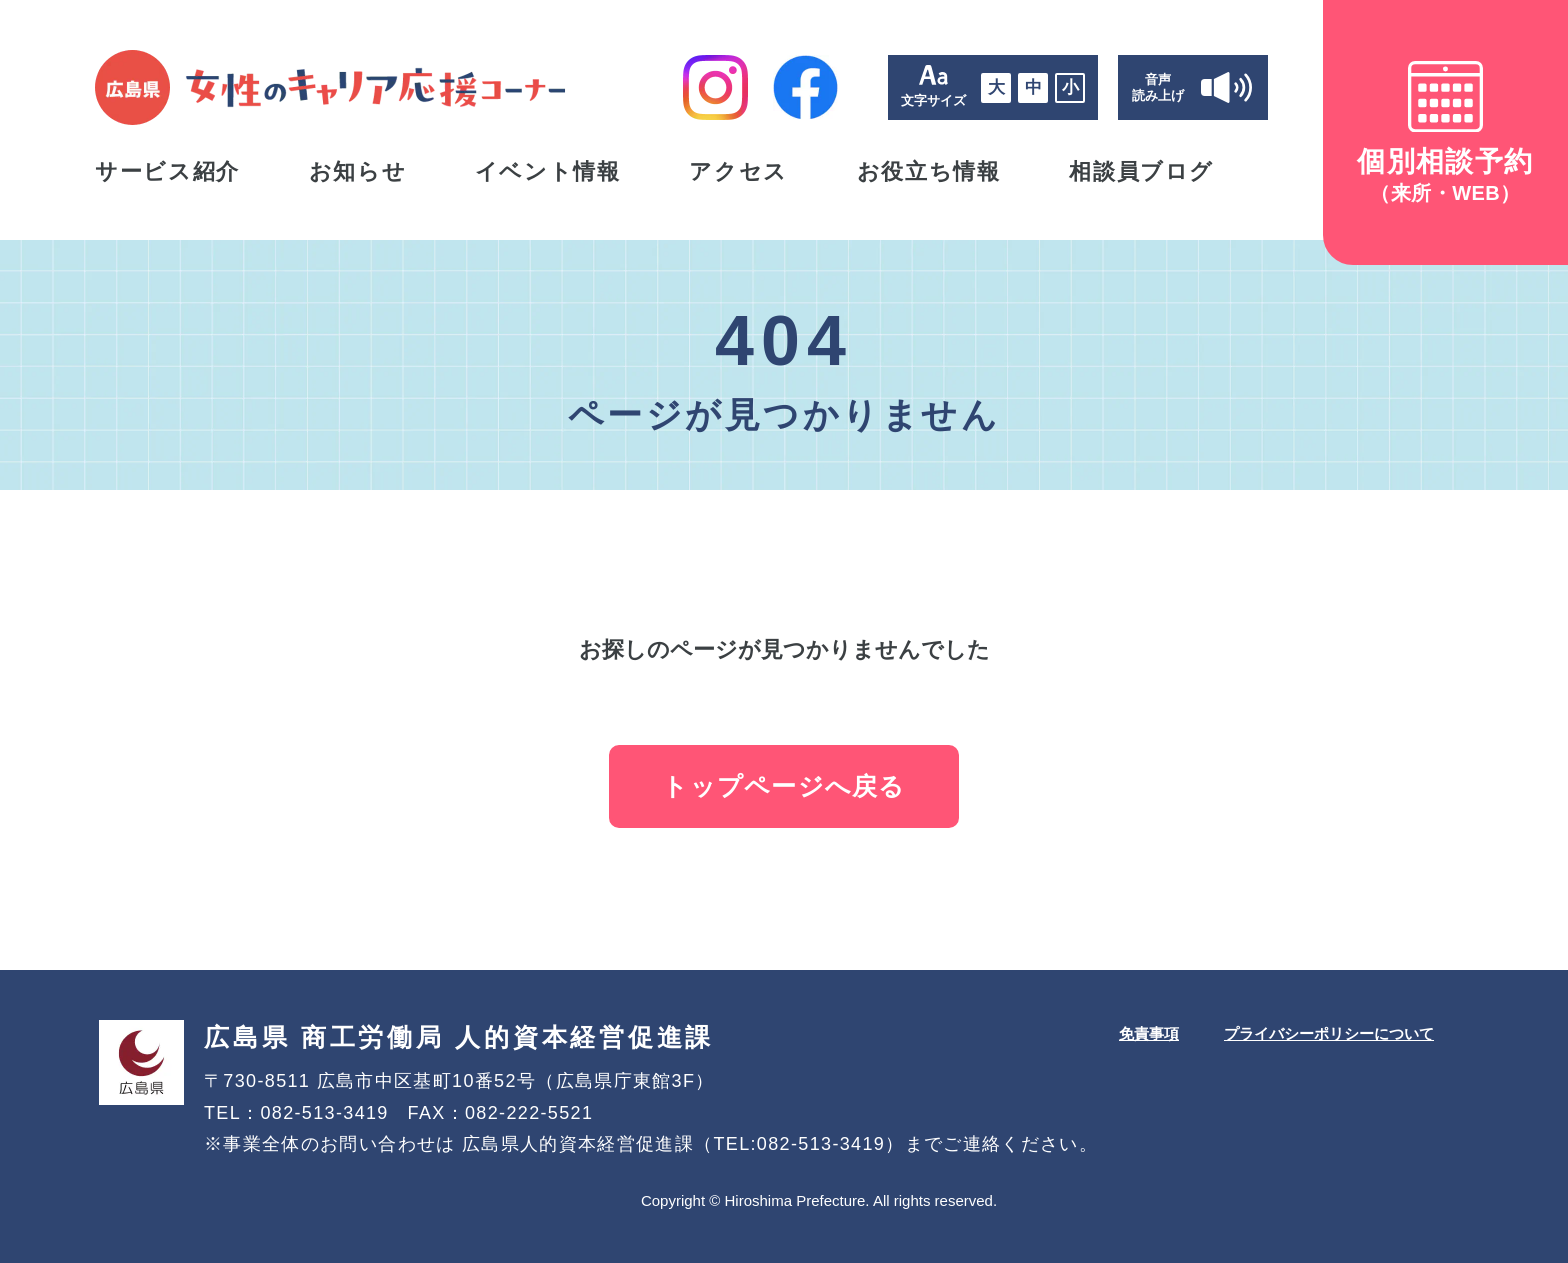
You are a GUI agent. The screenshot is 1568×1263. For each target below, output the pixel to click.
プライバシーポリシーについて (1329, 1033)
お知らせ (358, 171)
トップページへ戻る (783, 786)
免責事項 (1149, 1033)
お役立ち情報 (929, 171)
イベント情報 (548, 171)
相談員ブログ (1141, 171)
